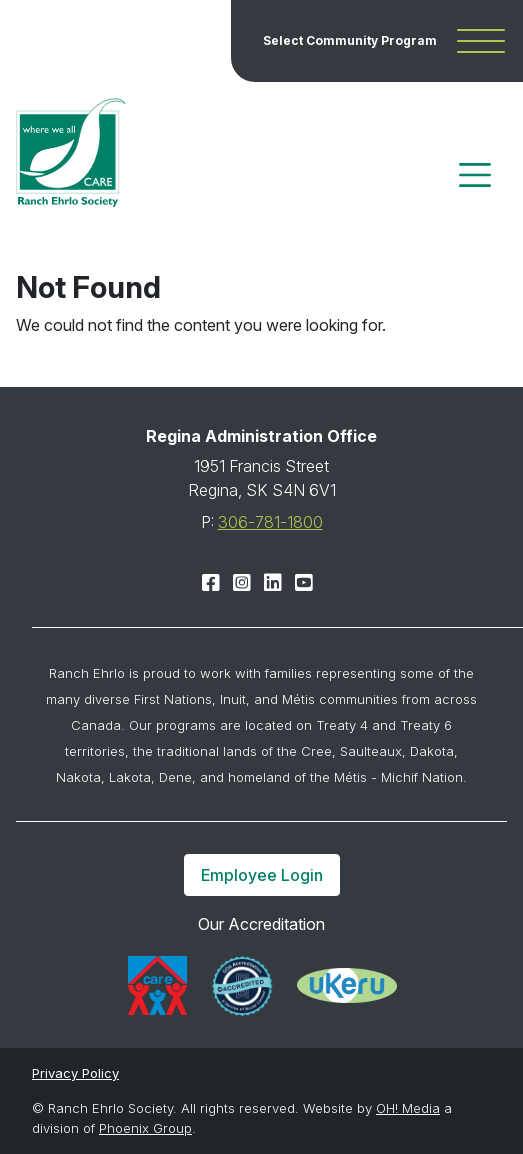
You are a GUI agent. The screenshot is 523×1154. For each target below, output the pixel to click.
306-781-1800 (270, 522)
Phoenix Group (145, 1128)
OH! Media (408, 1108)
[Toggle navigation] (475, 175)
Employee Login (262, 875)
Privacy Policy (75, 1073)
